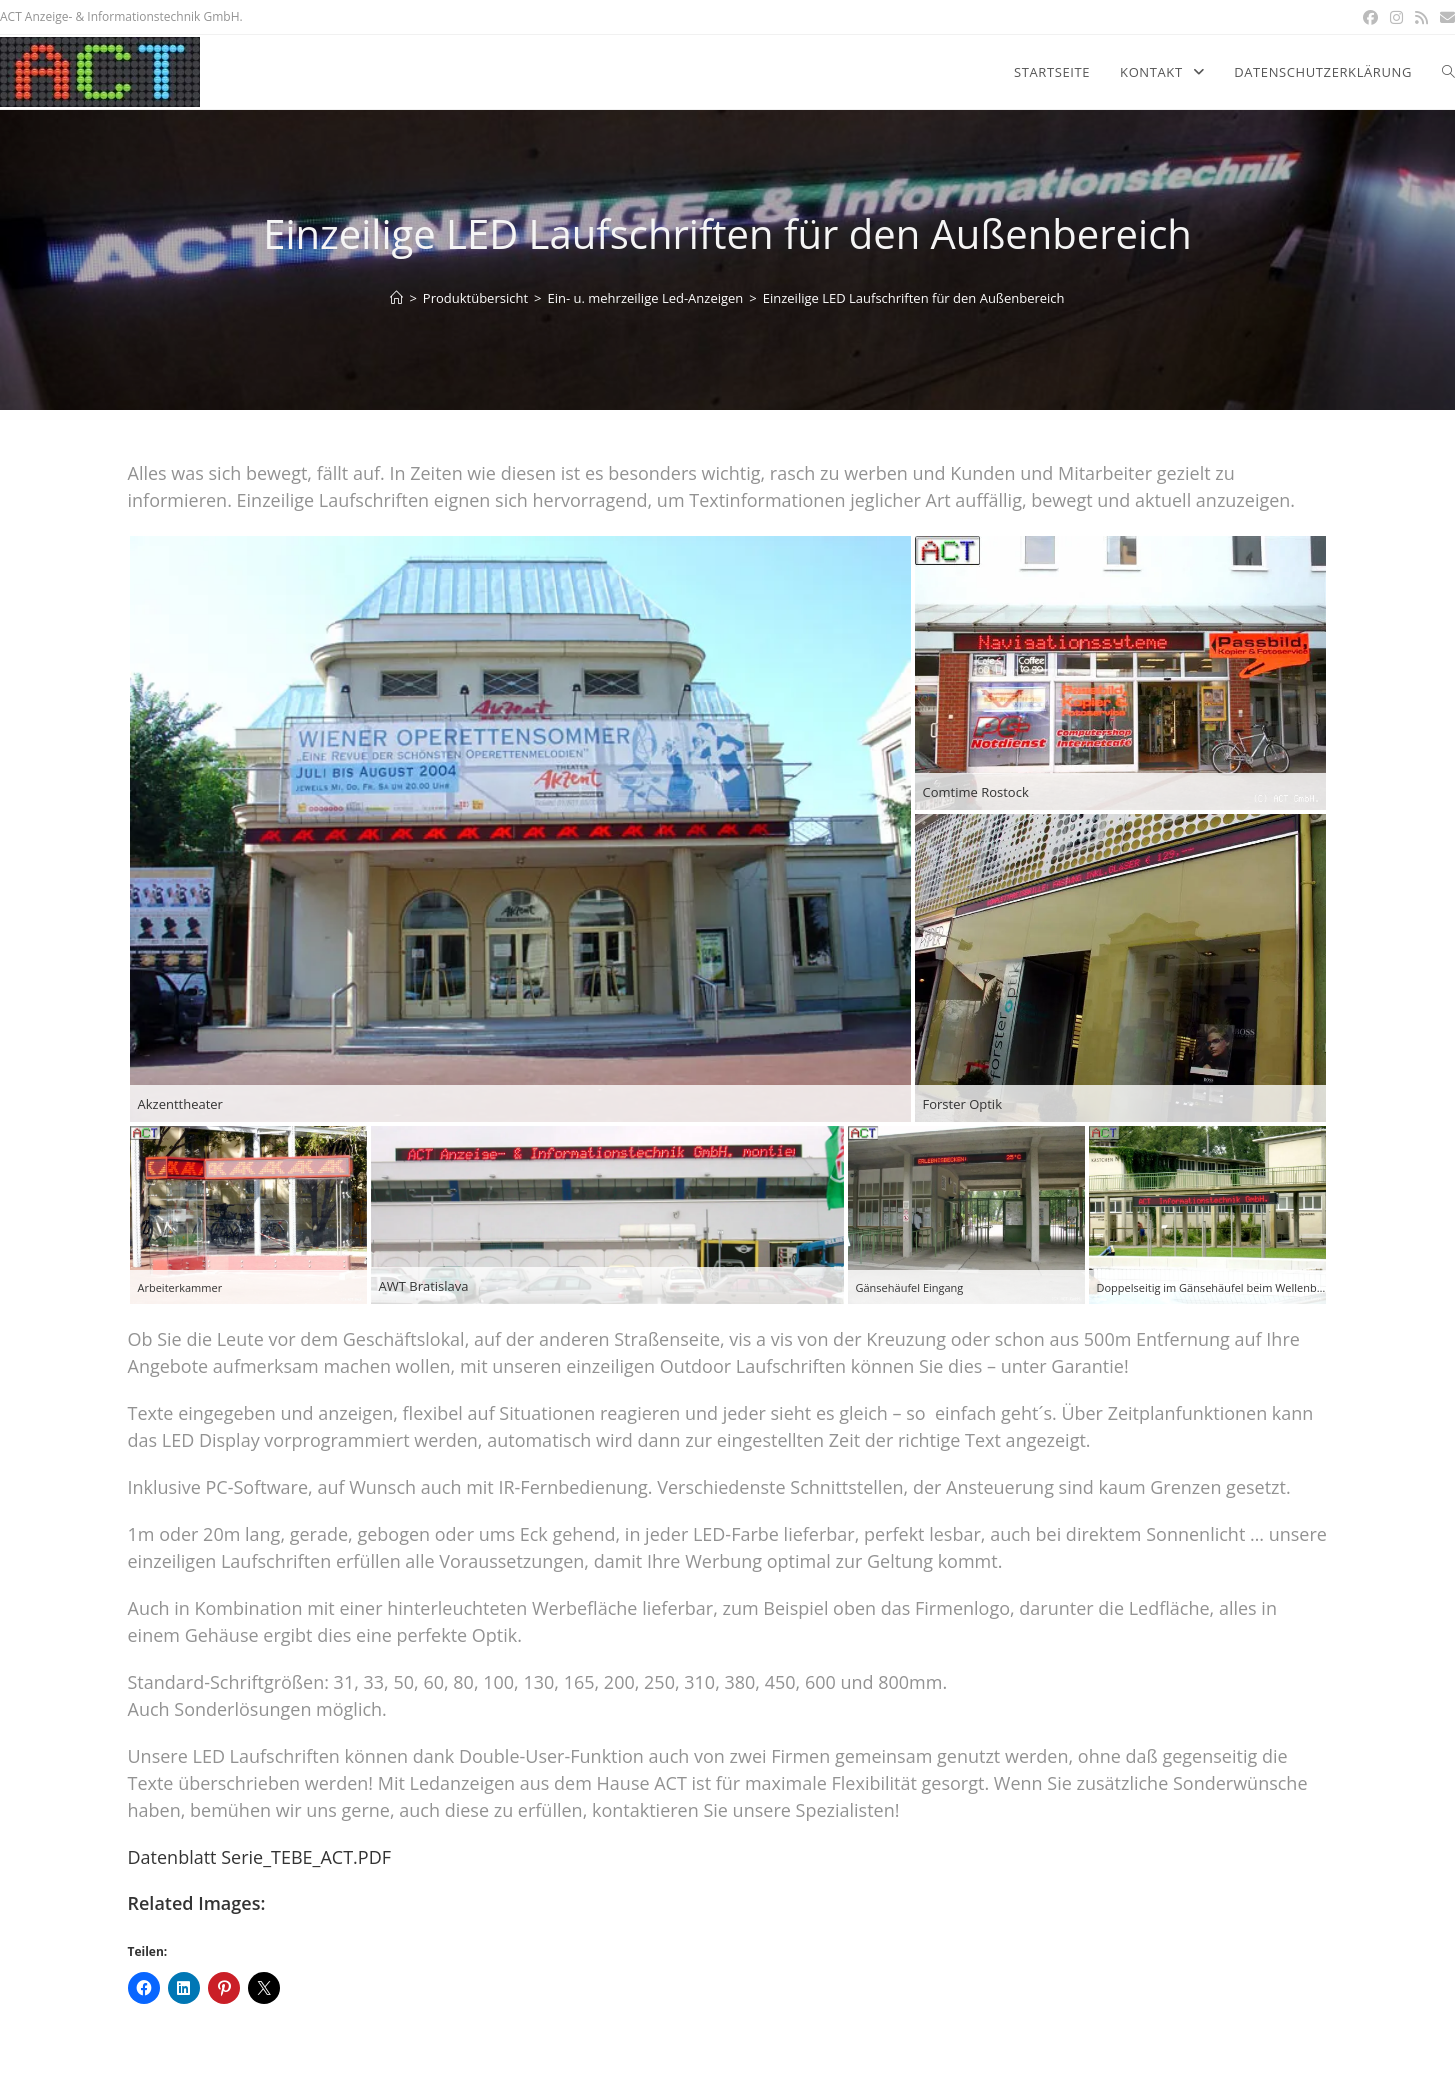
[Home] (396, 298)
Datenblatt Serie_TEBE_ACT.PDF (260, 1857)
